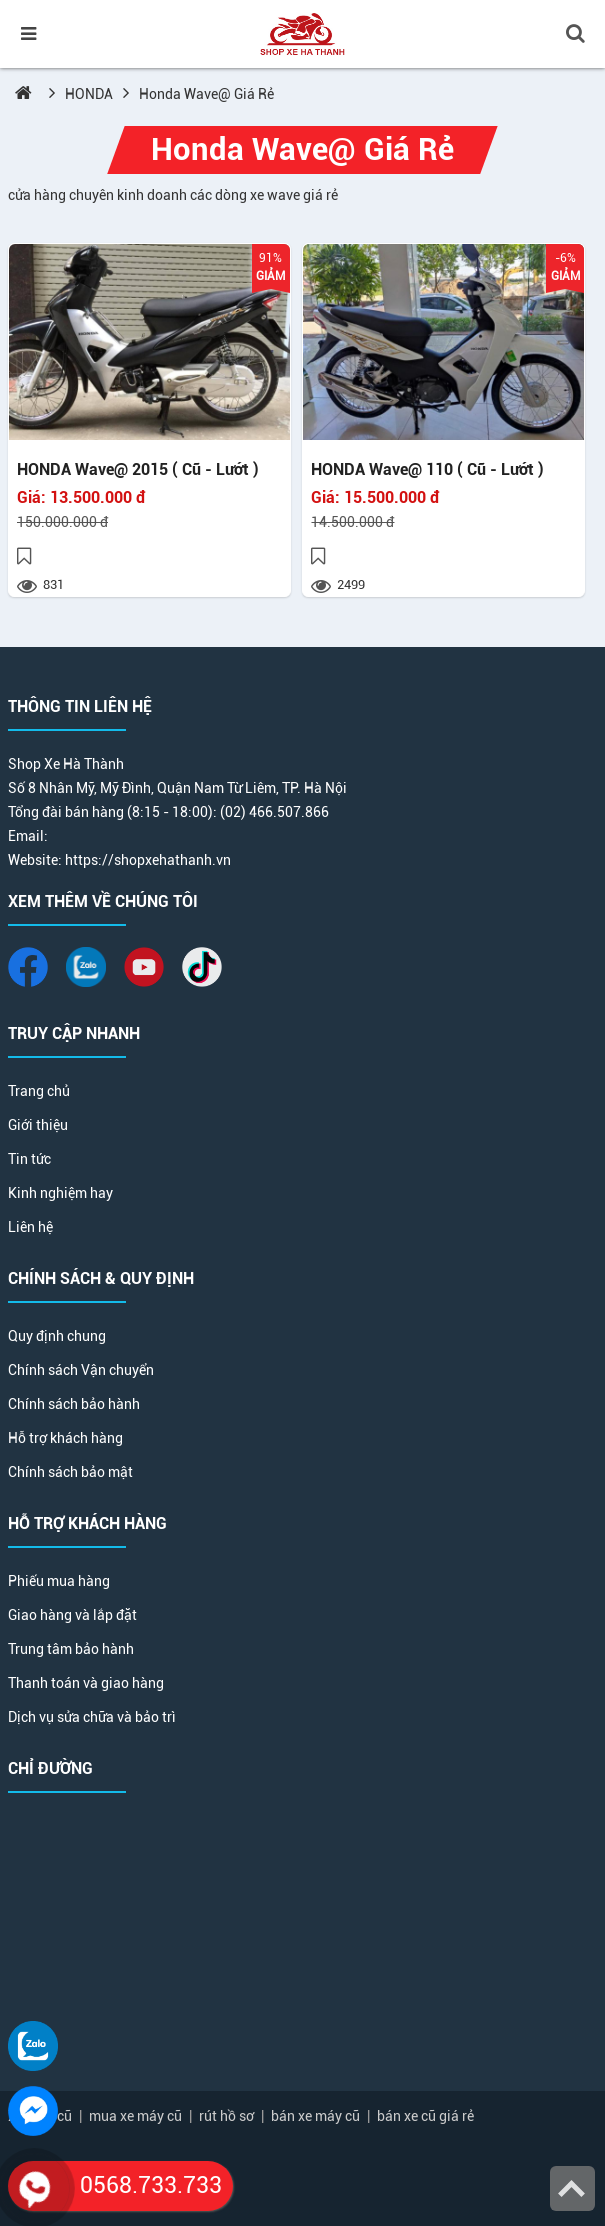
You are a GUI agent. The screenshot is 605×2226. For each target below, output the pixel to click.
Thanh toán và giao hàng (86, 1683)
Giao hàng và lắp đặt (72, 1615)
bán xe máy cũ (315, 2116)
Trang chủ (39, 1091)
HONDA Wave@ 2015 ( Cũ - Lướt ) (138, 470)
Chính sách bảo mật (70, 1472)
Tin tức (29, 1159)
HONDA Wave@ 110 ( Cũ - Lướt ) (427, 470)
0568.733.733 (115, 2186)
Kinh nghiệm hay (60, 1193)
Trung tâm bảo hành (71, 1649)
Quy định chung (57, 1336)
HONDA (89, 94)
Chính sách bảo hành (74, 1404)
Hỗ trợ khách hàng (65, 1438)
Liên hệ (30, 1227)
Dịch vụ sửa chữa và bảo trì (92, 1717)
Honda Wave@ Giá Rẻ (206, 94)
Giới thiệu (38, 1125)
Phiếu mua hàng (59, 1581)
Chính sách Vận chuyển (81, 1370)
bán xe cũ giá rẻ (425, 2116)
